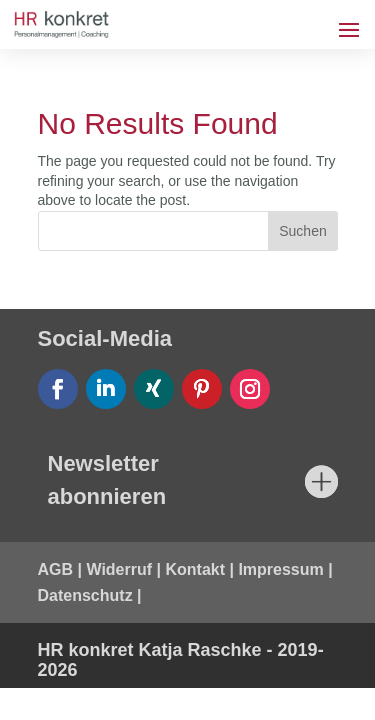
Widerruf (119, 569)
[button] (36, 684)
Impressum (280, 569)
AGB (56, 569)
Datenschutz (85, 595)
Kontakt (195, 569)
